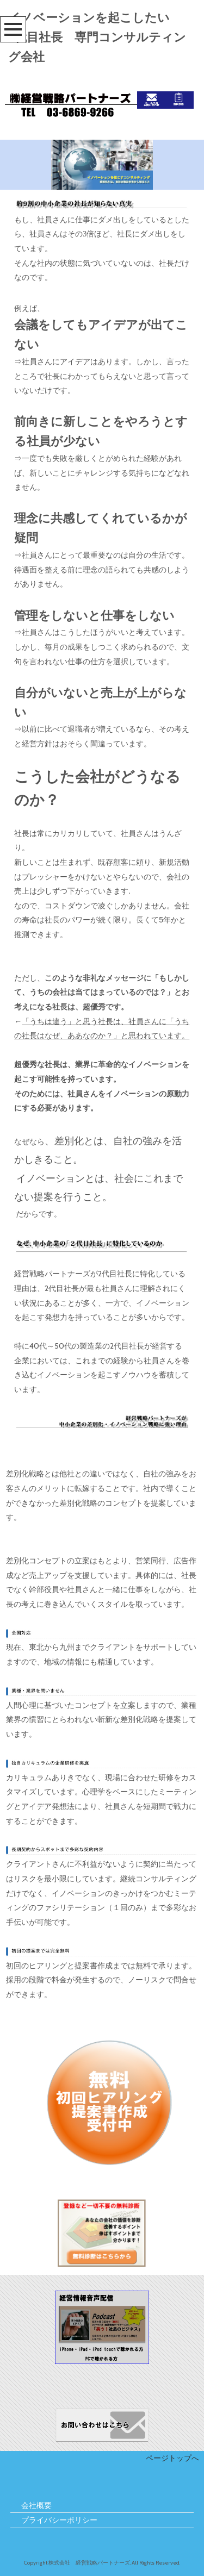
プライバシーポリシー (59, 2520)
